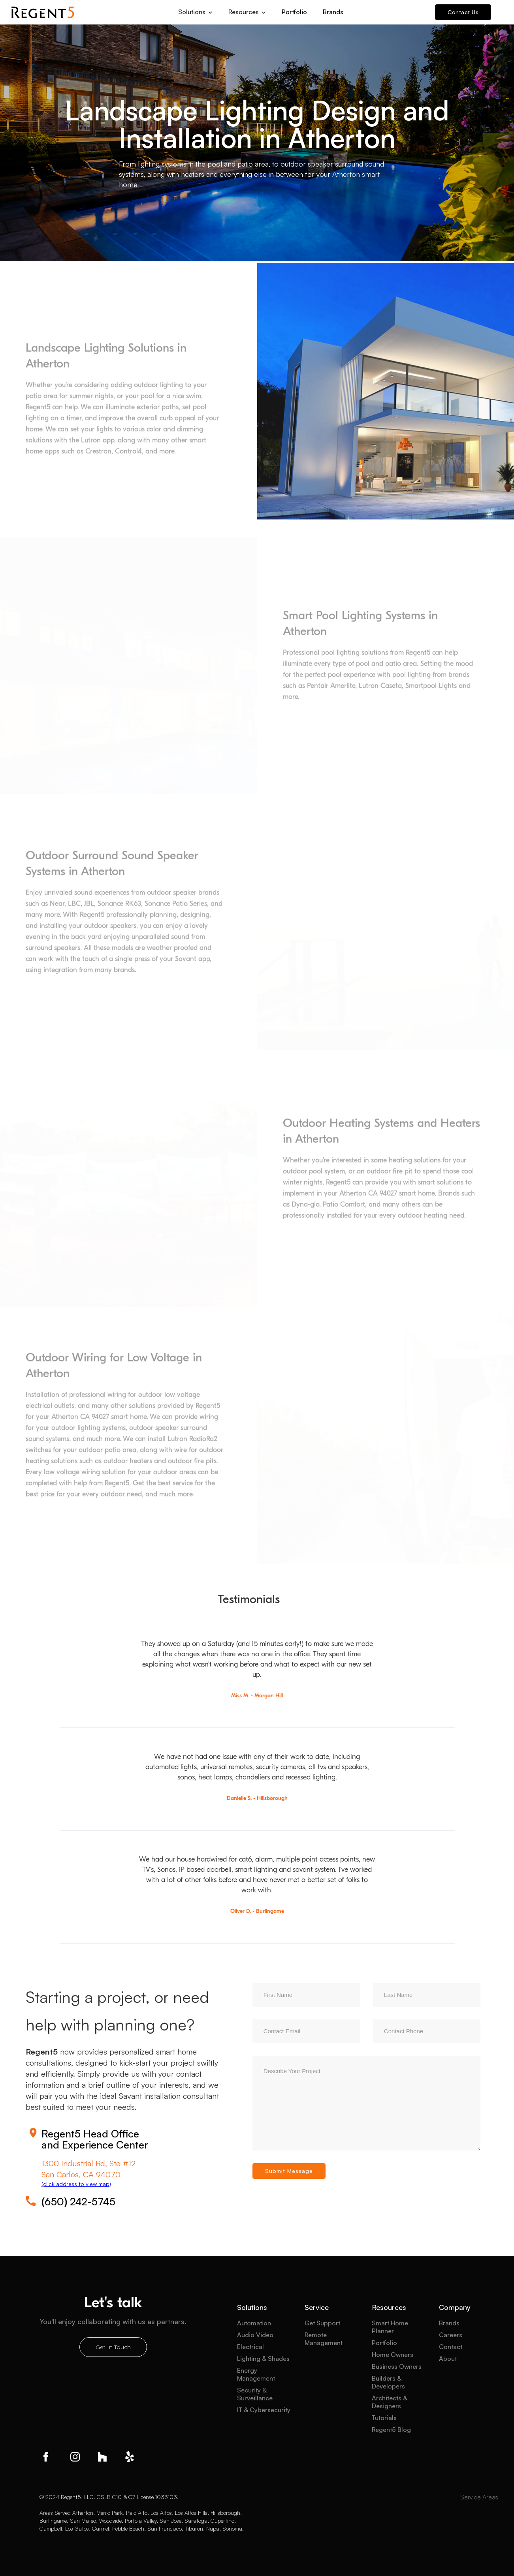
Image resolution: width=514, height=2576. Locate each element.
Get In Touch (113, 2347)
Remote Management (324, 2339)
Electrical (250, 2347)
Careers (450, 2335)
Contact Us (463, 12)
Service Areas (479, 2497)
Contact (450, 2347)
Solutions (252, 2307)
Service (317, 2307)
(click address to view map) (76, 2183)
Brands (333, 12)
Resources (389, 2307)
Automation (254, 2323)
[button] (195, 9)
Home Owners (392, 2355)
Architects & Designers (389, 2402)
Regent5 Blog (391, 2430)
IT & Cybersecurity (263, 2410)
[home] (42, 12)
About (448, 2358)
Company (455, 2307)
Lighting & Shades (263, 2358)
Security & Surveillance (255, 2394)
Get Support (322, 2323)
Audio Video (255, 2335)
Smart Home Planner (390, 2327)
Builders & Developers (388, 2382)
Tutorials (384, 2418)
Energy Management (256, 2374)
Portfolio (294, 12)
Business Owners (397, 2366)
